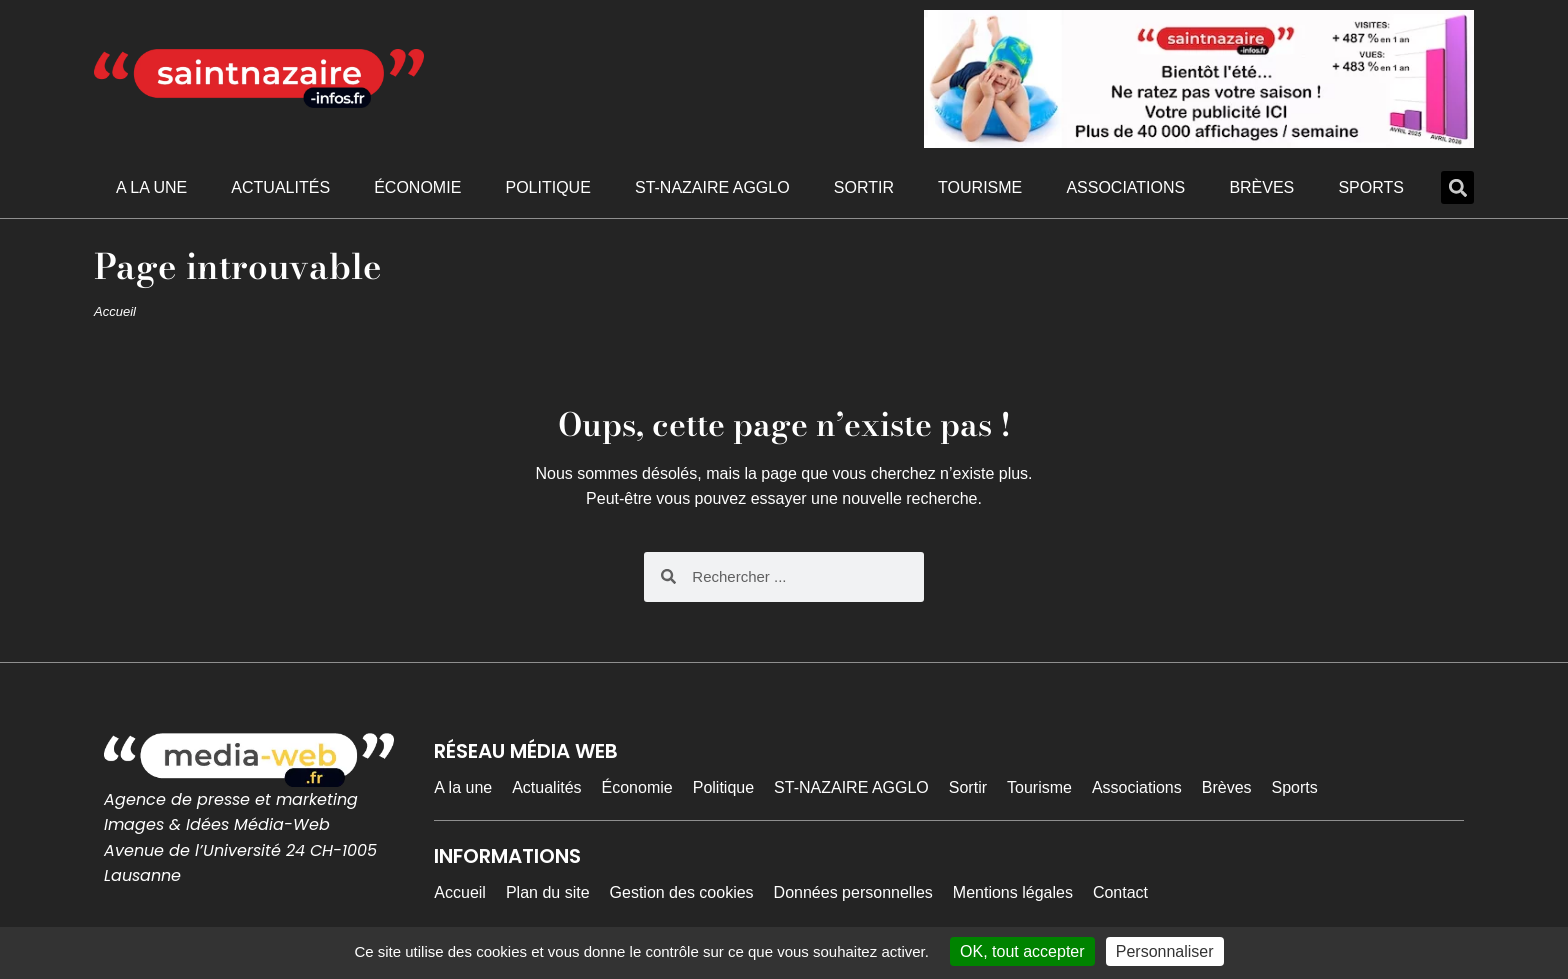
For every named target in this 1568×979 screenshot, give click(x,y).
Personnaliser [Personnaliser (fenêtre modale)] (1165, 951)
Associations (1125, 187)
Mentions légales (1013, 892)
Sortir (864, 187)
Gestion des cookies (682, 892)
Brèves (1261, 187)
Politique (547, 187)
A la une (151, 187)
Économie (417, 187)
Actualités (280, 187)
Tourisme (980, 187)
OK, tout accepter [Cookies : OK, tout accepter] (1022, 951)
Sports (1371, 187)
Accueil (115, 311)
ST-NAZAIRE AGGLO (712, 187)
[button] (1457, 187)
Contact (1120, 892)
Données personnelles (853, 892)
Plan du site (548, 892)
